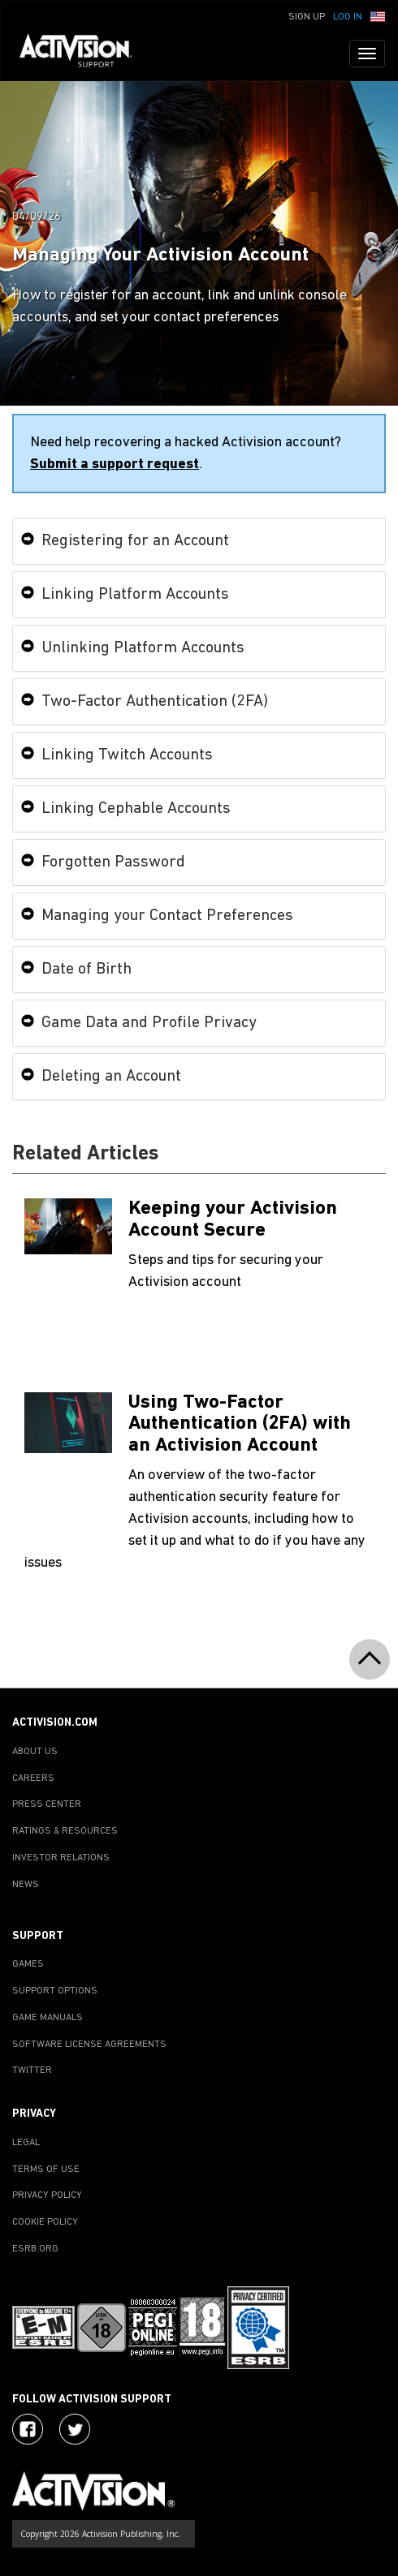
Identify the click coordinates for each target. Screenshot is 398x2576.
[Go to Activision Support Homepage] (84, 53)
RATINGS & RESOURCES (65, 1831)
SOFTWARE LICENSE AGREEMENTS (89, 2044)
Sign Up (306, 17)
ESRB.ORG (35, 2249)
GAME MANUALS (47, 2018)
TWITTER (32, 2070)
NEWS (25, 1885)
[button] (377, 15)
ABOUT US (35, 1752)
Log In (347, 17)
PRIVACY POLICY (47, 2195)
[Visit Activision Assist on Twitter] (74, 2429)
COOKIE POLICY (45, 2222)
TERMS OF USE (46, 2169)
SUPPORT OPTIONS (54, 1991)
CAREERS (33, 1778)
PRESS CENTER (46, 1804)
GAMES (28, 1964)
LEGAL (26, 2143)
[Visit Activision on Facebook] (27, 2429)
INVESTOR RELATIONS (61, 1858)
